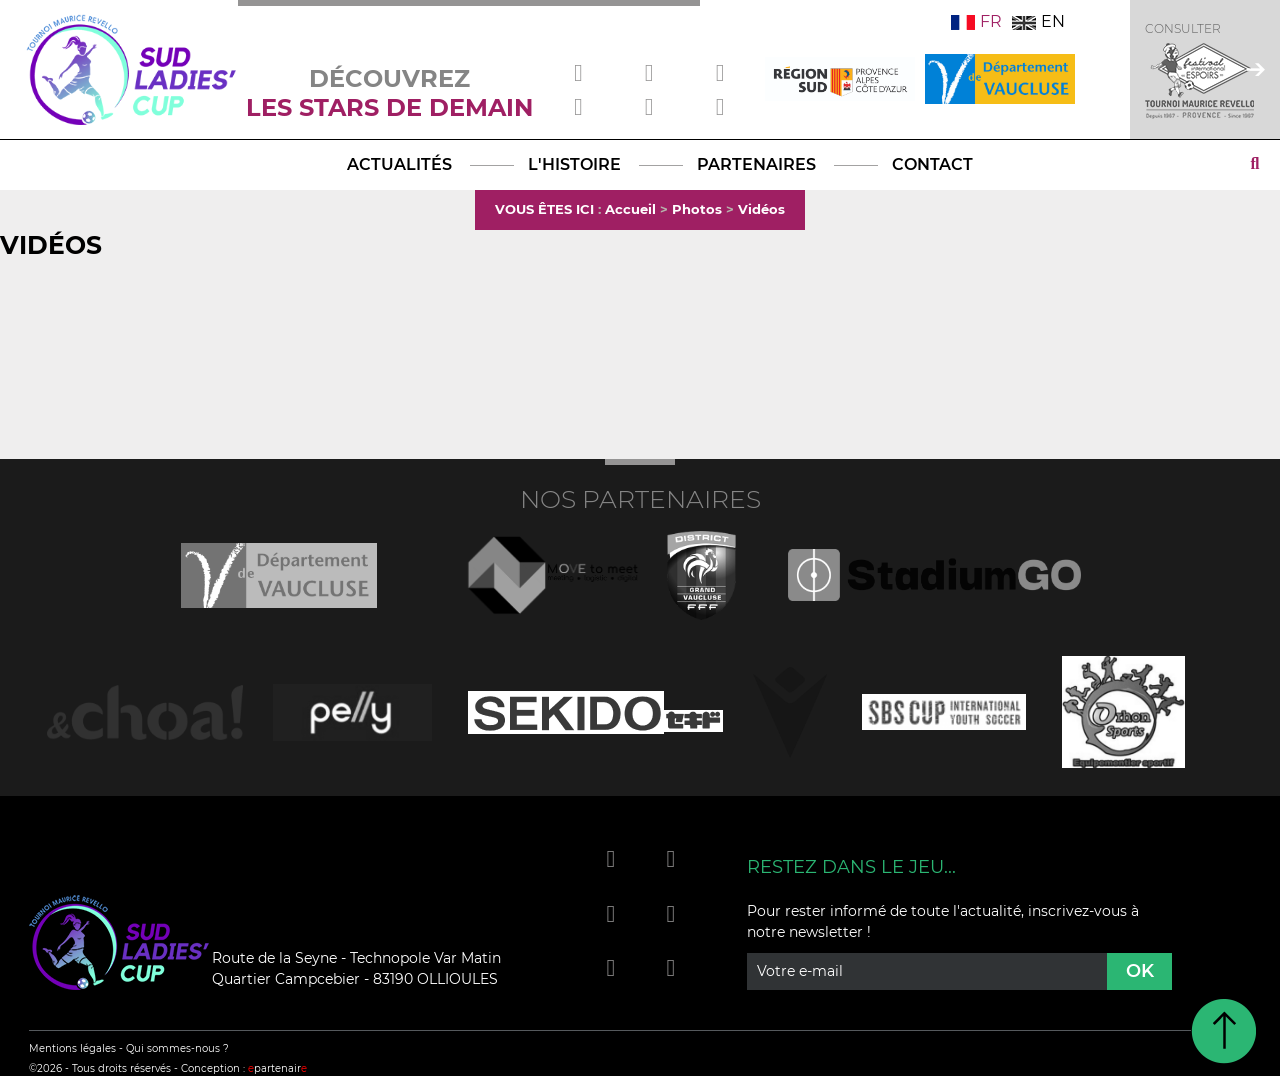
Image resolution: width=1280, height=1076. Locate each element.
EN (1038, 21)
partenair (277, 1068)
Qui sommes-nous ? (177, 1048)
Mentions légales (72, 1048)
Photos (697, 209)
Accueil (630, 209)
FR (976, 21)
